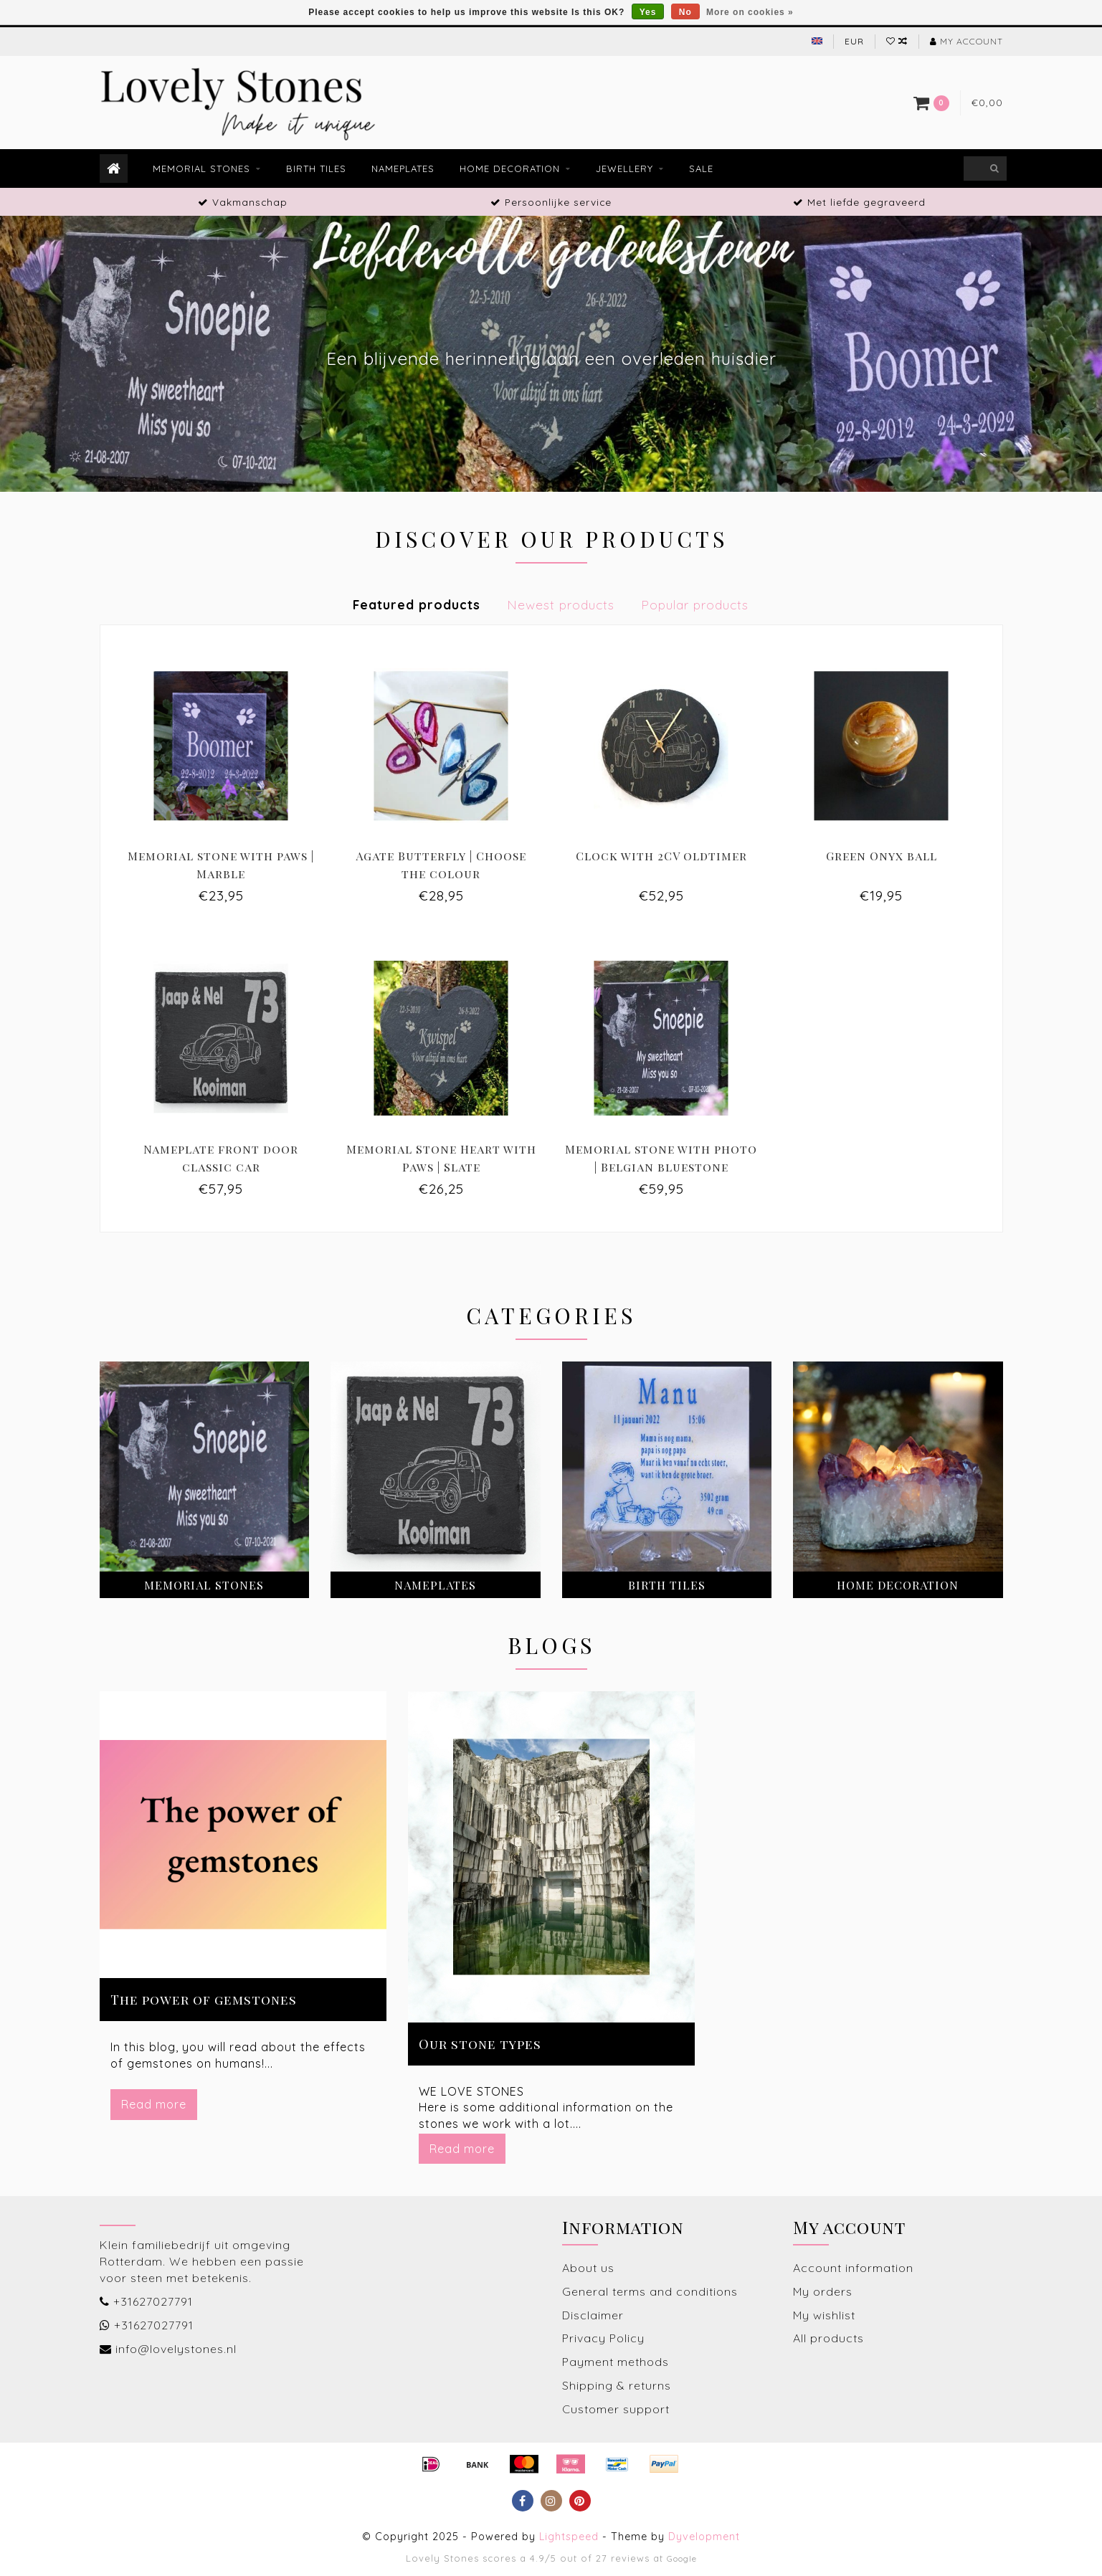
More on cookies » (750, 12)
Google (682, 2558)
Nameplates (402, 168)
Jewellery (624, 168)
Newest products (560, 604)
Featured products (416, 604)
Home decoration (510, 168)
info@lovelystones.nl (176, 2349)
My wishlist (824, 2315)
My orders (822, 2291)
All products (828, 2338)
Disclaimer (593, 2315)
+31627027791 (153, 2301)
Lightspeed (569, 2536)
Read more (153, 2104)
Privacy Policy (603, 2338)
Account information (853, 2268)
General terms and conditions (650, 2291)
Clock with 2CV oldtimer (661, 855)
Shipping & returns (616, 2385)
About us (588, 2268)
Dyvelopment (704, 2536)
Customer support (616, 2409)
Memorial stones (201, 168)
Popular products (695, 604)
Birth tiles (316, 168)
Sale (701, 168)
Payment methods (615, 2361)
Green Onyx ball (881, 855)
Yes (648, 12)
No (685, 12)
